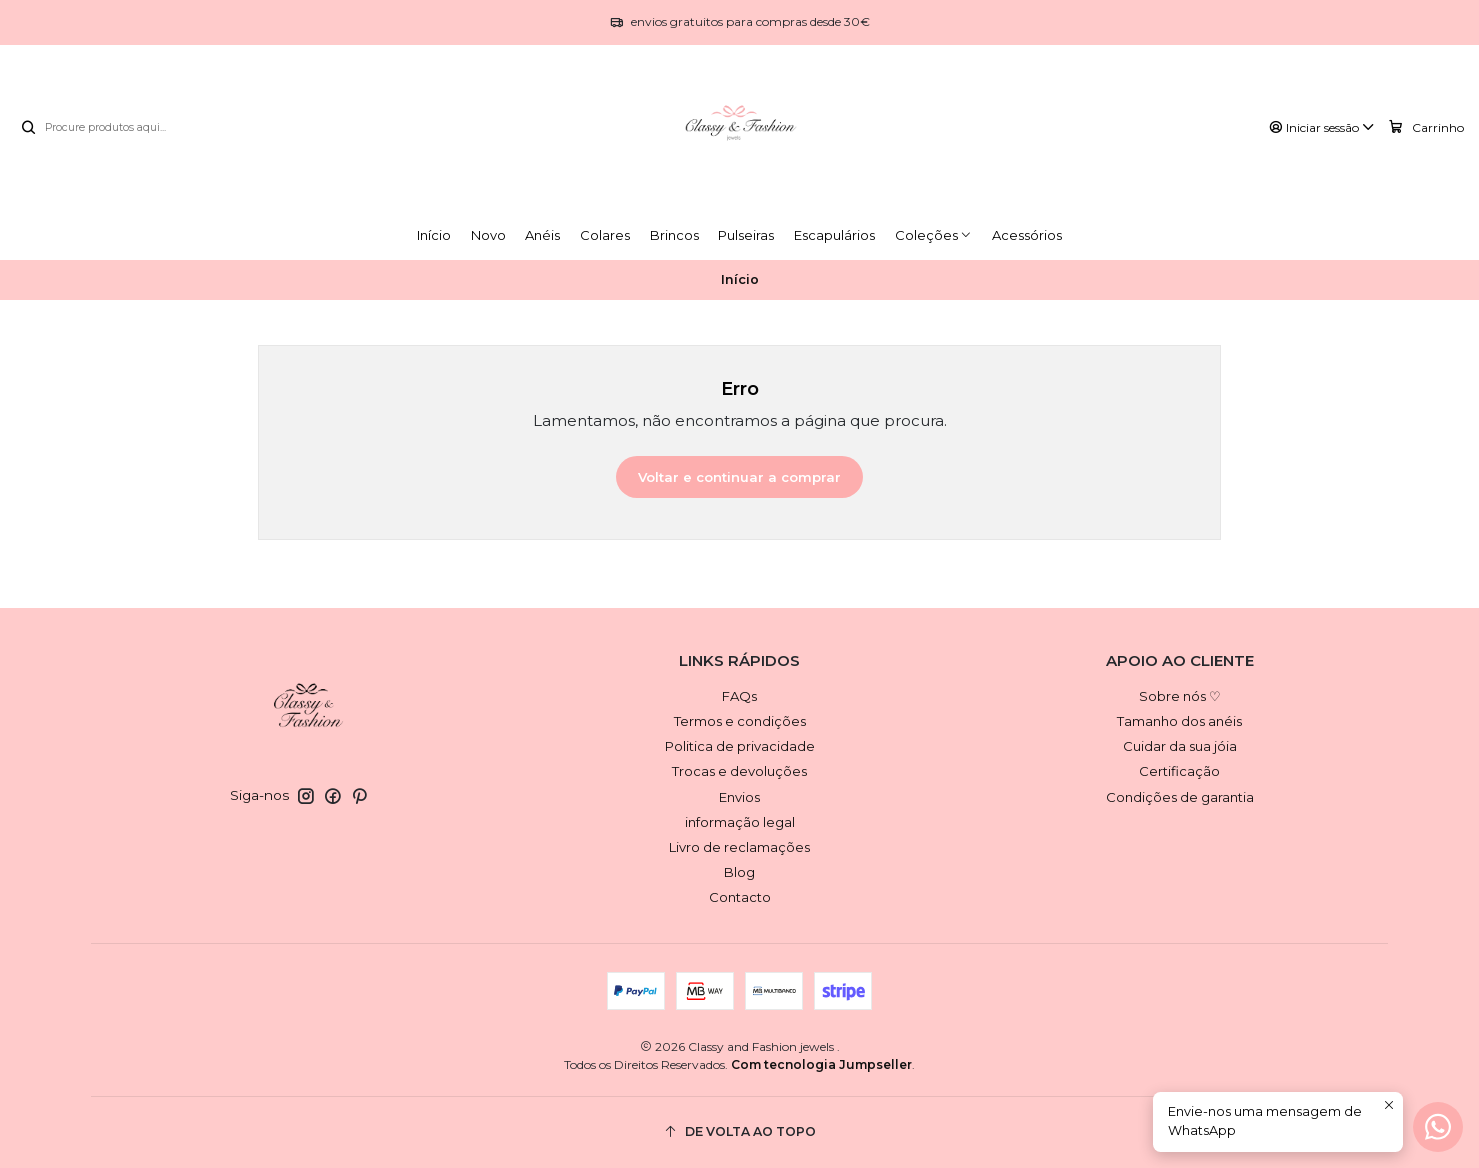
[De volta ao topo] (740, 1132)
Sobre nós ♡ (1180, 696)
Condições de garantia (1180, 797)
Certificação (1179, 771)
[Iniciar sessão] (1322, 128)
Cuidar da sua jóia (1180, 746)
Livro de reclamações (739, 847)
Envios (739, 797)
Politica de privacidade (740, 746)
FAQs (739, 696)
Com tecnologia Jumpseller (821, 1064)
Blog (739, 872)
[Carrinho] (1426, 127)
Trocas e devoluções (739, 771)
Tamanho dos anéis (1179, 721)
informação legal (740, 822)
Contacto (740, 897)
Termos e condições (740, 721)
